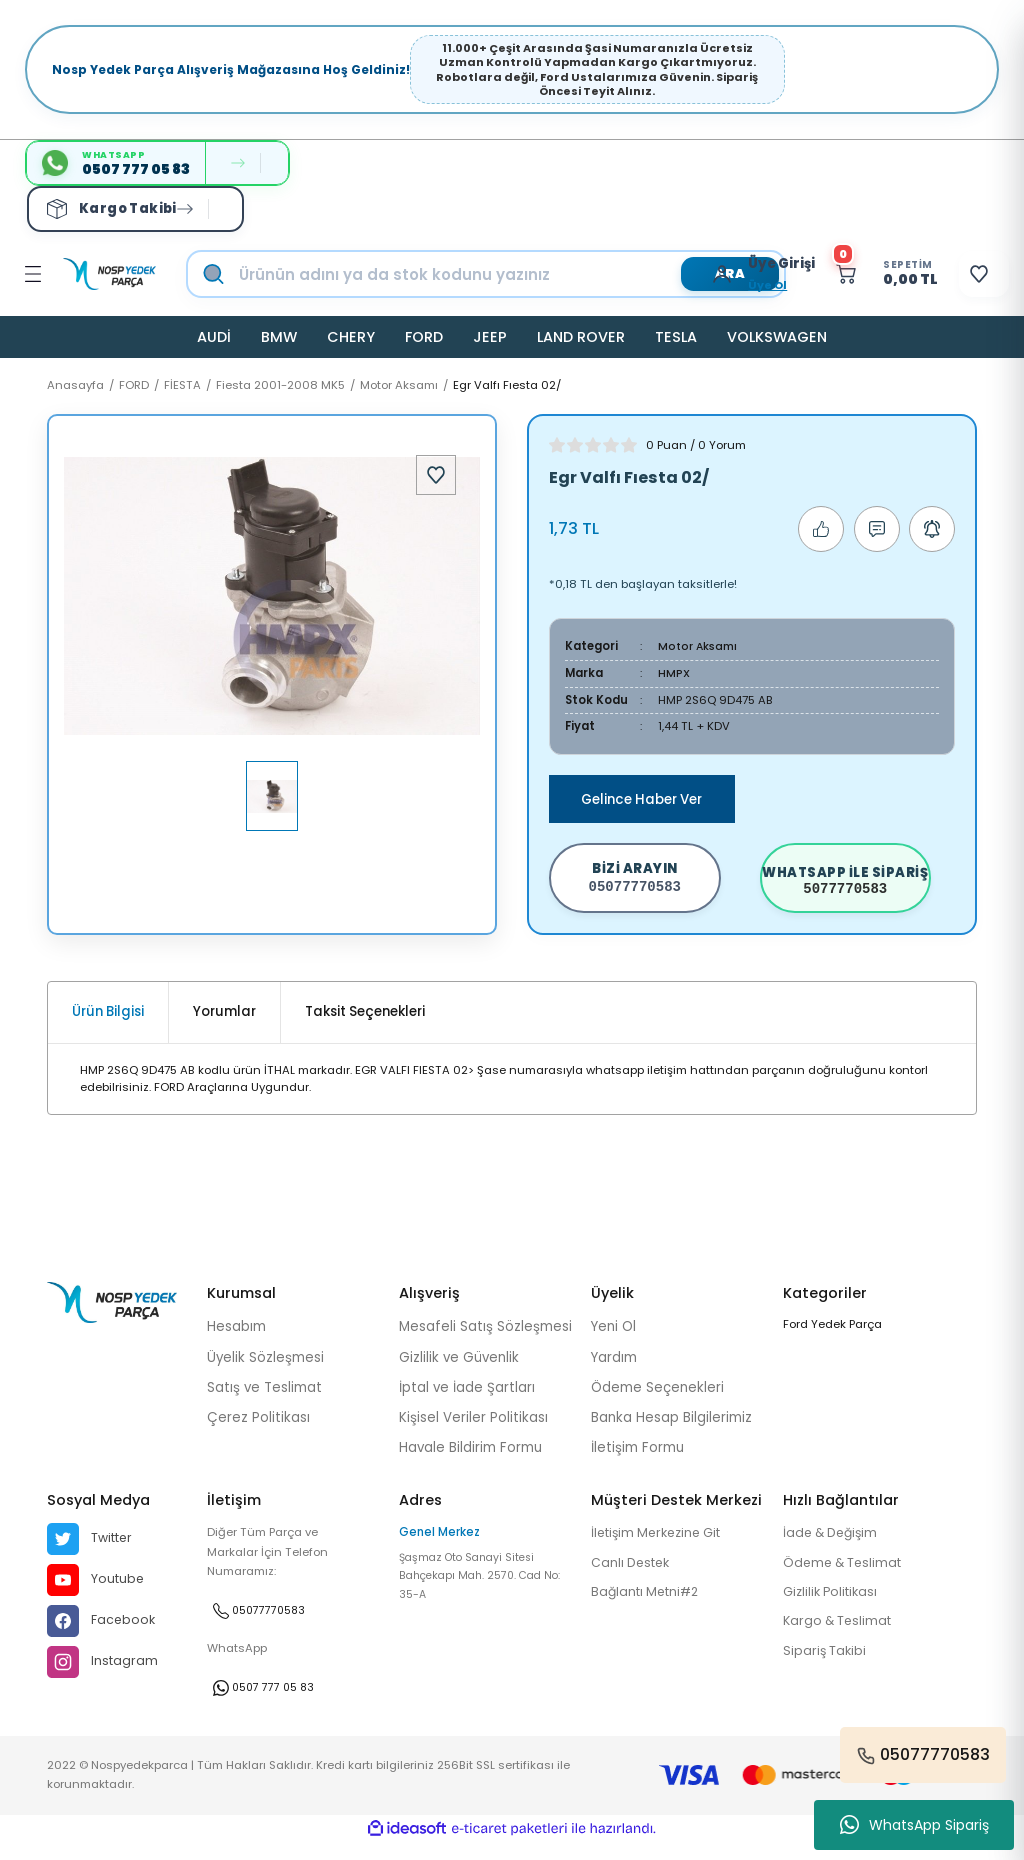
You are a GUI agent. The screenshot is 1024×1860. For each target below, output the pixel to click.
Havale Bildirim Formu (470, 1462)
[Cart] (860, 274)
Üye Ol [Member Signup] (731, 285)
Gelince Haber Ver (642, 799)
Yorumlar (224, 1026)
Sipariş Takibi (826, 1669)
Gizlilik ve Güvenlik (459, 1371)
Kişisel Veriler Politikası (473, 1432)
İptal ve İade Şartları (467, 1401)
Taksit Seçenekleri (365, 1026)
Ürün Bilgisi (108, 1026)
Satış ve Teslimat (264, 1401)
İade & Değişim (834, 1548)
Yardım (614, 1371)
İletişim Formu (637, 1462)
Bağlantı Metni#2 (649, 1608)
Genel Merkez (439, 1547)
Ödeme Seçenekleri (657, 1401)
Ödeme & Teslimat (846, 1578)
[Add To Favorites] (436, 475)
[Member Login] (691, 274)
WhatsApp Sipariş (914, 1825)
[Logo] (109, 274)
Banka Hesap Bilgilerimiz (671, 1432)
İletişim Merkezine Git (662, 1548)
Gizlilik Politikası (834, 1608)
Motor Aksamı (699, 646)
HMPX (674, 673)
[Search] (506, 274)
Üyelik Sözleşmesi (265, 1371)
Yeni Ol (613, 1341)
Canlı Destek (633, 1578)
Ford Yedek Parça (832, 1339)
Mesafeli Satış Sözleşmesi (485, 1341)
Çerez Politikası (258, 1432)
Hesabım (236, 1341)
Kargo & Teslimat (841, 1638)
